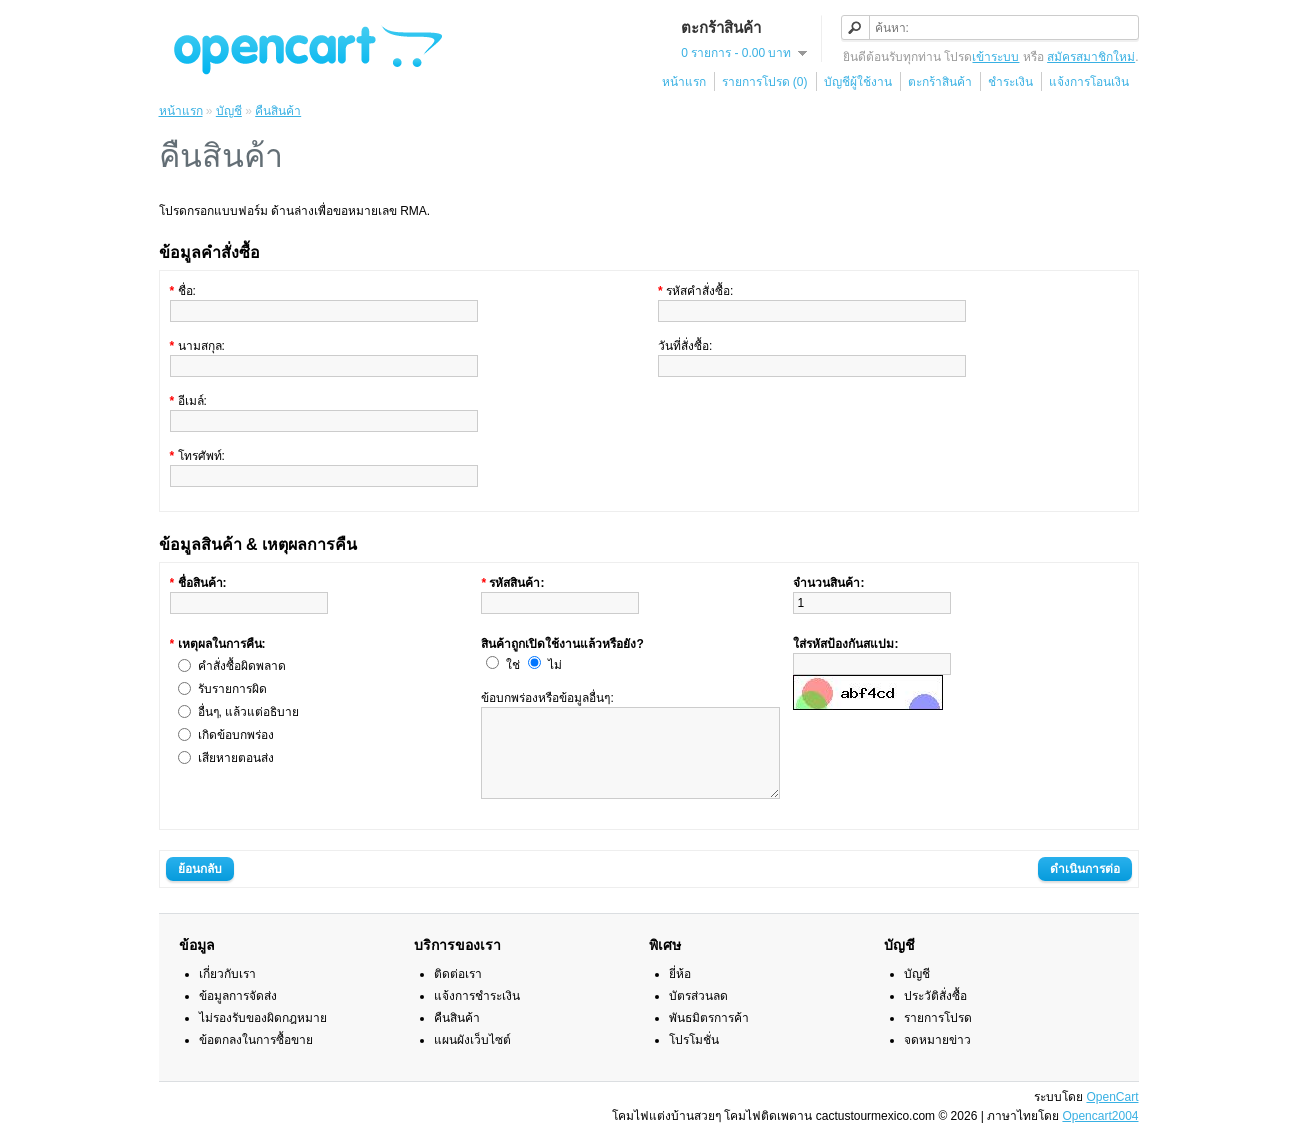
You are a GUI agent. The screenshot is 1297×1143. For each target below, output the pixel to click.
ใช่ (513, 665)
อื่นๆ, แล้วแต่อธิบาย (249, 712)
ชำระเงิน (1010, 82)
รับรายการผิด (232, 689)
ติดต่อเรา (458, 992)
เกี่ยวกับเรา (227, 992)
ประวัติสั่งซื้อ (935, 1014)
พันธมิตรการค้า (709, 1036)
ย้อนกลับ (200, 887)
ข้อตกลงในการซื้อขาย (256, 1058)
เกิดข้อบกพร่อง (236, 735)
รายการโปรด (938, 1036)
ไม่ (555, 665)
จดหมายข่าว (937, 1058)
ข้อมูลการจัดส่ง (238, 1014)
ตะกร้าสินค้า (940, 82)
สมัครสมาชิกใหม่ (1091, 57)
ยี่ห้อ (680, 992)
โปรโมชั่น (694, 1058)
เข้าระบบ (995, 57)
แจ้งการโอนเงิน (1089, 82)
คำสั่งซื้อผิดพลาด (242, 666)
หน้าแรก (684, 82)
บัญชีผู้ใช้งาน (858, 82)
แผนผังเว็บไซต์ (472, 1058)
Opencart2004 (1100, 1134)
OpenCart (1112, 1115)
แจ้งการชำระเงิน (477, 1014)
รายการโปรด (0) (765, 82)
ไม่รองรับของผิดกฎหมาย (263, 1036)
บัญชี (229, 111)
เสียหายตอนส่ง (236, 758)
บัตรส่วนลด (698, 1014)
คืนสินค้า (278, 111)
